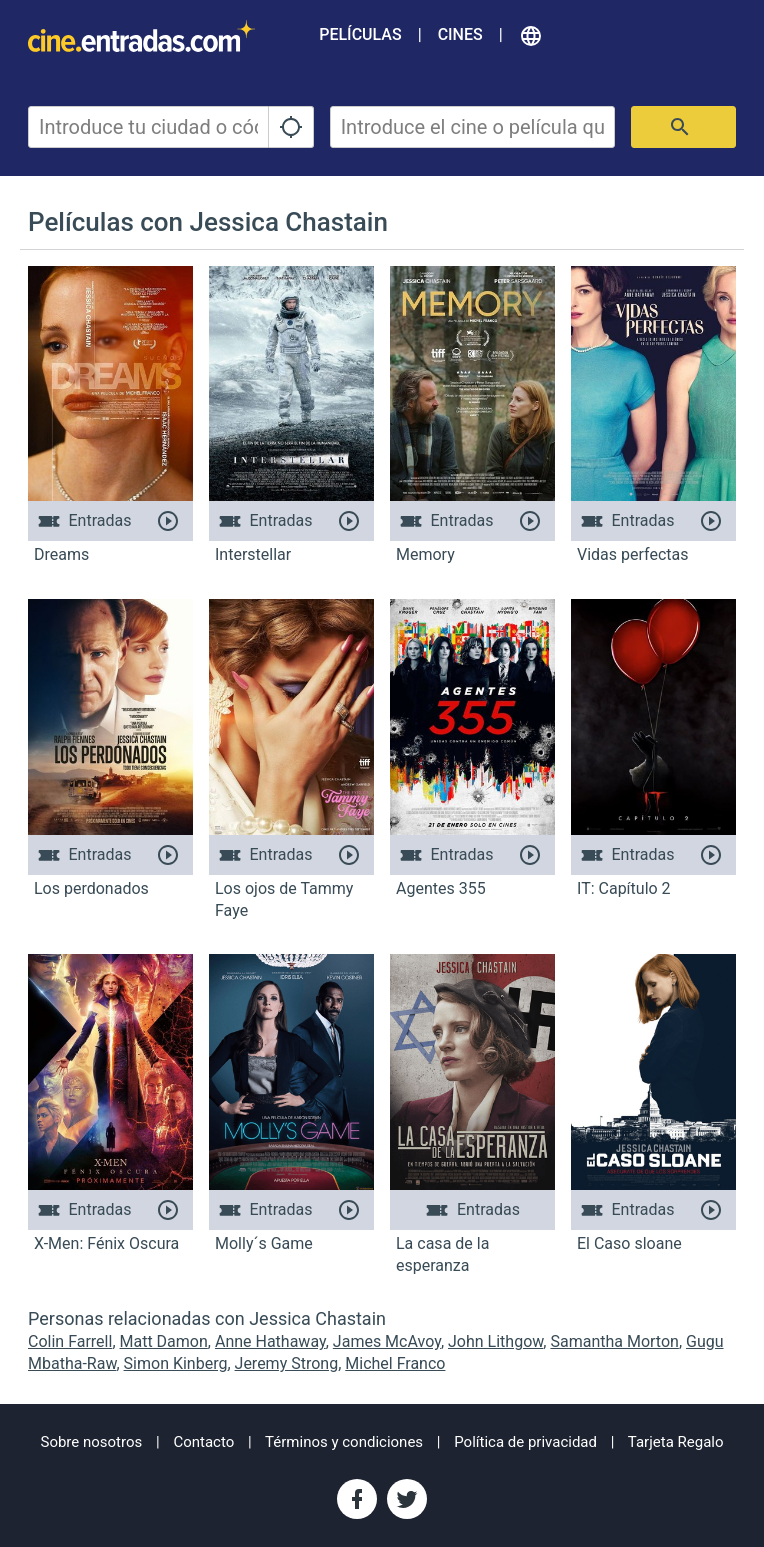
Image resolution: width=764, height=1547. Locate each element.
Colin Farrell (70, 1341)
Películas (360, 34)
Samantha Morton (614, 1341)
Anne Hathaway (270, 1341)
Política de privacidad (525, 1442)
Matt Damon (164, 1341)
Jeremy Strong (287, 1363)
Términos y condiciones (344, 1442)
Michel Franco (395, 1363)
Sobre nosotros (91, 1442)
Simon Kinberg (176, 1363)
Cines (460, 34)
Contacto (203, 1442)
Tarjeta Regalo (676, 1442)
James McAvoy (387, 1341)
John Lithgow (495, 1341)
